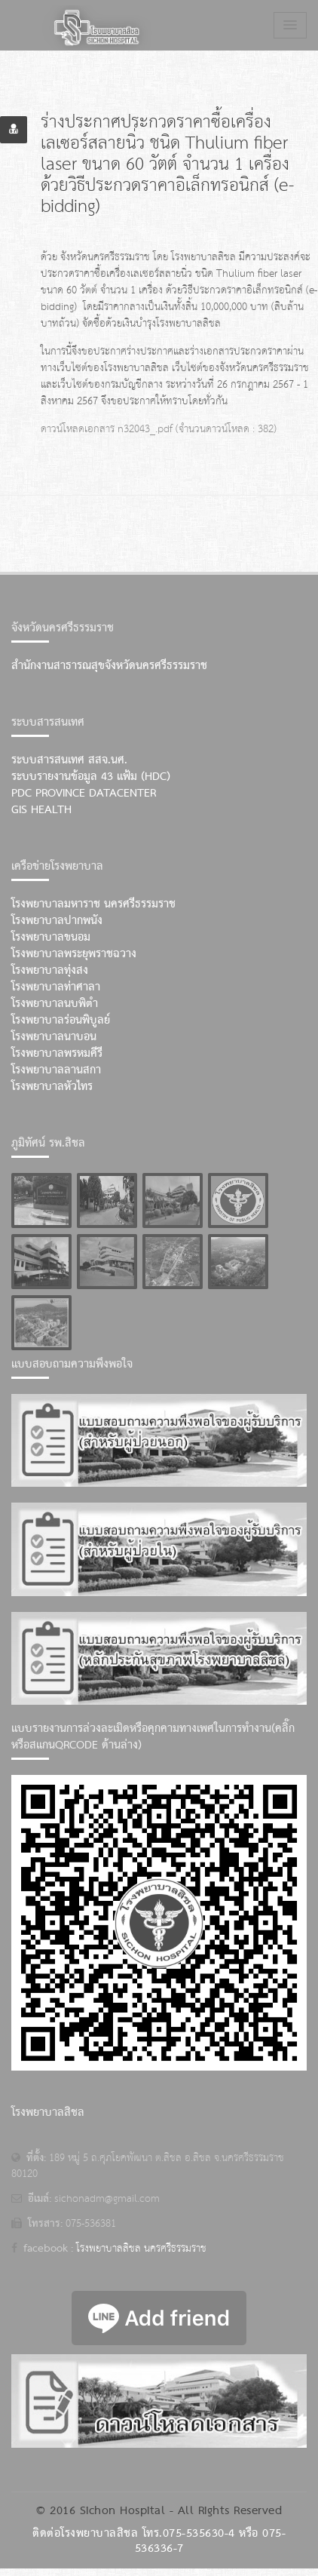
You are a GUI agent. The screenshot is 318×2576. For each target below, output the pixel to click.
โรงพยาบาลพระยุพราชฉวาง (73, 954)
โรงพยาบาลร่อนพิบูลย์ (60, 1020)
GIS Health (41, 810)
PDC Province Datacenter (83, 793)
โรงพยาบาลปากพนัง (56, 921)
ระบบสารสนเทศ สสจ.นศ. (69, 760)
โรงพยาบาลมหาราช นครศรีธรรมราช (93, 904)
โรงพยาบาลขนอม (50, 937)
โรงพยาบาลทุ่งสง (49, 970)
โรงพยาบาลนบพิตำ (54, 1004)
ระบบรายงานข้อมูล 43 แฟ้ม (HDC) (90, 777)
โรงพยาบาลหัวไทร (52, 1087)
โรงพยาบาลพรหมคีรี (56, 1053)
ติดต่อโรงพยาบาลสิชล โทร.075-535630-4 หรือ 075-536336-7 (159, 2541)
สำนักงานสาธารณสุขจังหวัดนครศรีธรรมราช (109, 666)
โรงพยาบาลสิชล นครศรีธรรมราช (141, 2248)
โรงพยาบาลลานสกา (56, 1070)
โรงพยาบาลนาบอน (53, 1037)
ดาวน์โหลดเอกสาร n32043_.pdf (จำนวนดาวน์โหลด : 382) (159, 429)
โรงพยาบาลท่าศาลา (55, 987)
